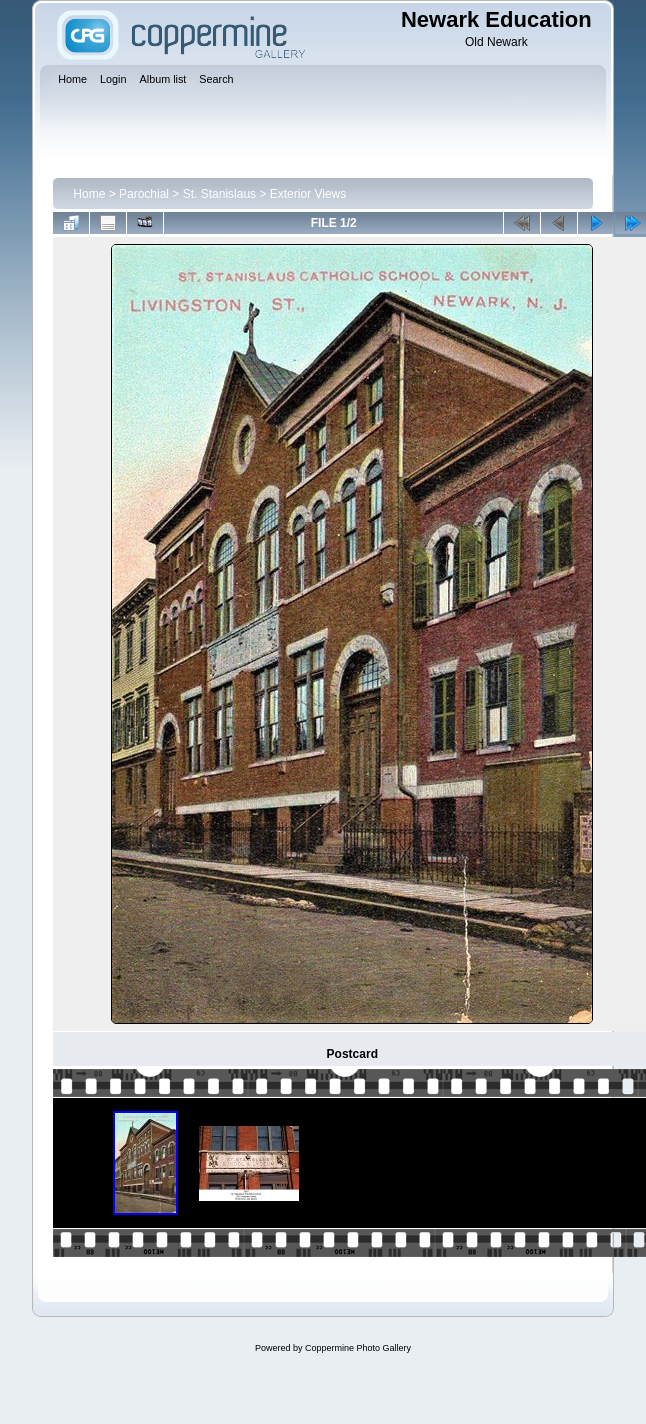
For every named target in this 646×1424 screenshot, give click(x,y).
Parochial (144, 194)
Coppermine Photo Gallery (358, 1348)
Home (89, 194)
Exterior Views (308, 194)
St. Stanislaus (219, 194)
